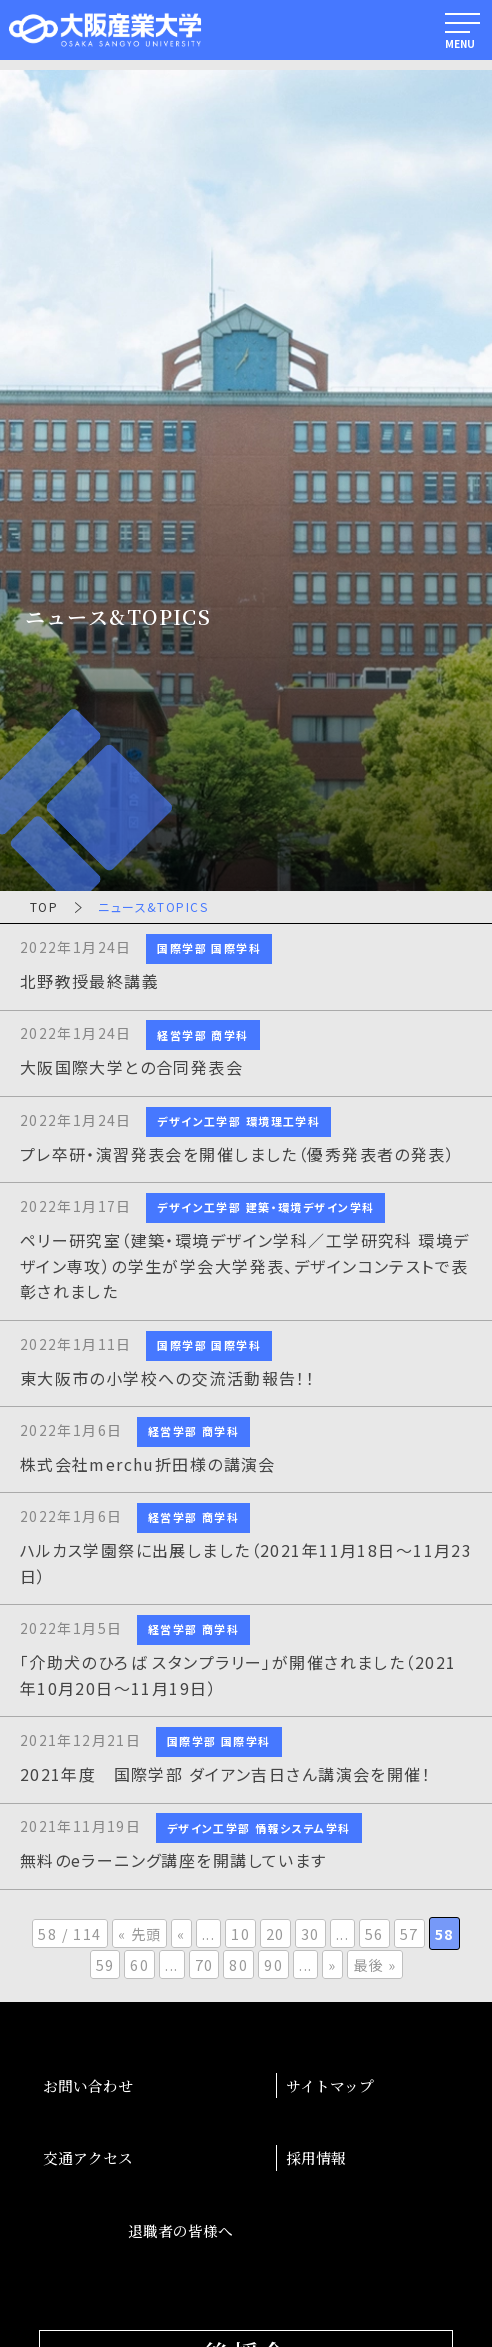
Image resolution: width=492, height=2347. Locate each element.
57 (409, 1933)
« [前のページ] (181, 1933)
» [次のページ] (332, 1964)
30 (310, 1933)
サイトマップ (330, 2085)
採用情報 (316, 2157)
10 (240, 1933)
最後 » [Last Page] (375, 1964)
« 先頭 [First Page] (140, 1933)
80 (238, 1964)
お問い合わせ (88, 2085)
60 (139, 1964)
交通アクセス (88, 2157)
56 (374, 1933)
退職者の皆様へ (180, 2230)
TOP (44, 907)
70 (204, 1964)
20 (275, 1933)
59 (105, 1964)
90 (273, 1964)
